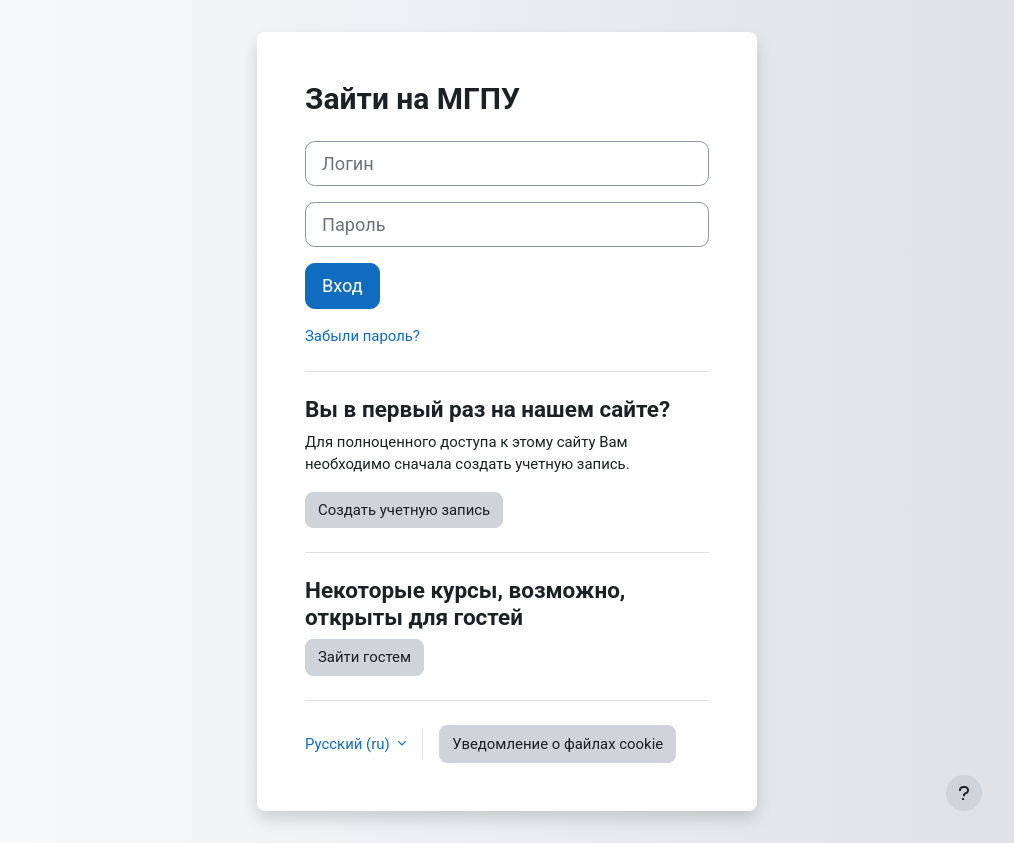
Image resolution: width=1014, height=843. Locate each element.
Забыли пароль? (362, 336)
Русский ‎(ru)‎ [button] (349, 744)
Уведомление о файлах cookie (557, 744)
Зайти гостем (364, 657)
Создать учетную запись (404, 510)
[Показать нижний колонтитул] (964, 793)
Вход (342, 285)
